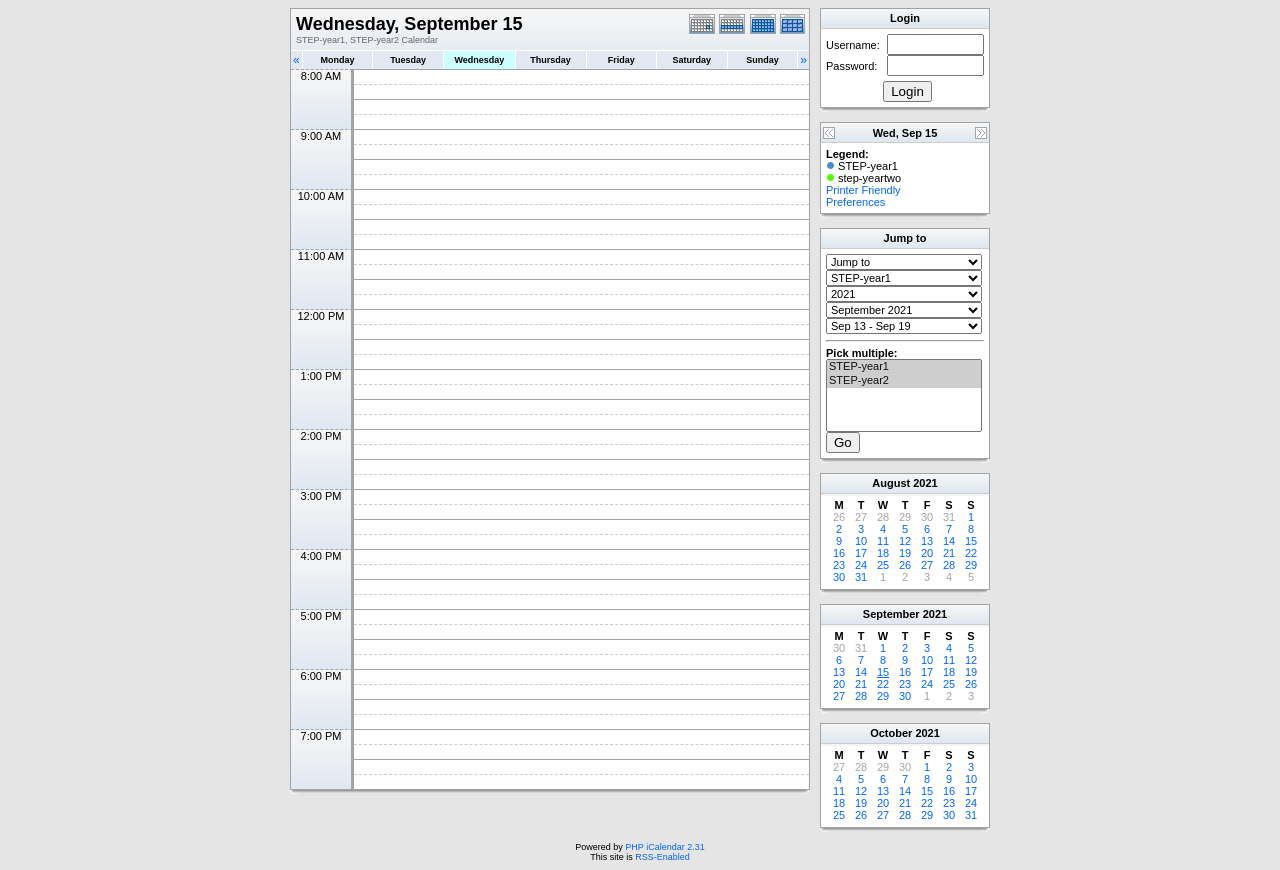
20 (927, 553)
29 (971, 565)
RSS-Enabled (662, 857)
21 (949, 553)
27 (927, 565)
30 (839, 577)
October (891, 733)
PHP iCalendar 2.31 (664, 847)
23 (839, 565)
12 (905, 541)
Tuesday (408, 60)
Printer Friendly (863, 190)
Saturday (692, 60)
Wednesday (479, 60)
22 (971, 553)
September (891, 614)
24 (861, 565)
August (891, 483)
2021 (925, 483)
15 (971, 541)
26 (905, 565)
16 (839, 553)
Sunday (762, 60)
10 (861, 541)
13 (927, 541)
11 (883, 541)
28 (949, 565)
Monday (338, 60)
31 (861, 577)
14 (949, 541)
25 (883, 565)
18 (883, 553)
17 (861, 553)
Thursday (550, 60)
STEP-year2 (904, 381)
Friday (621, 60)
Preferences (855, 202)
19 (905, 553)
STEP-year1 (904, 367)
